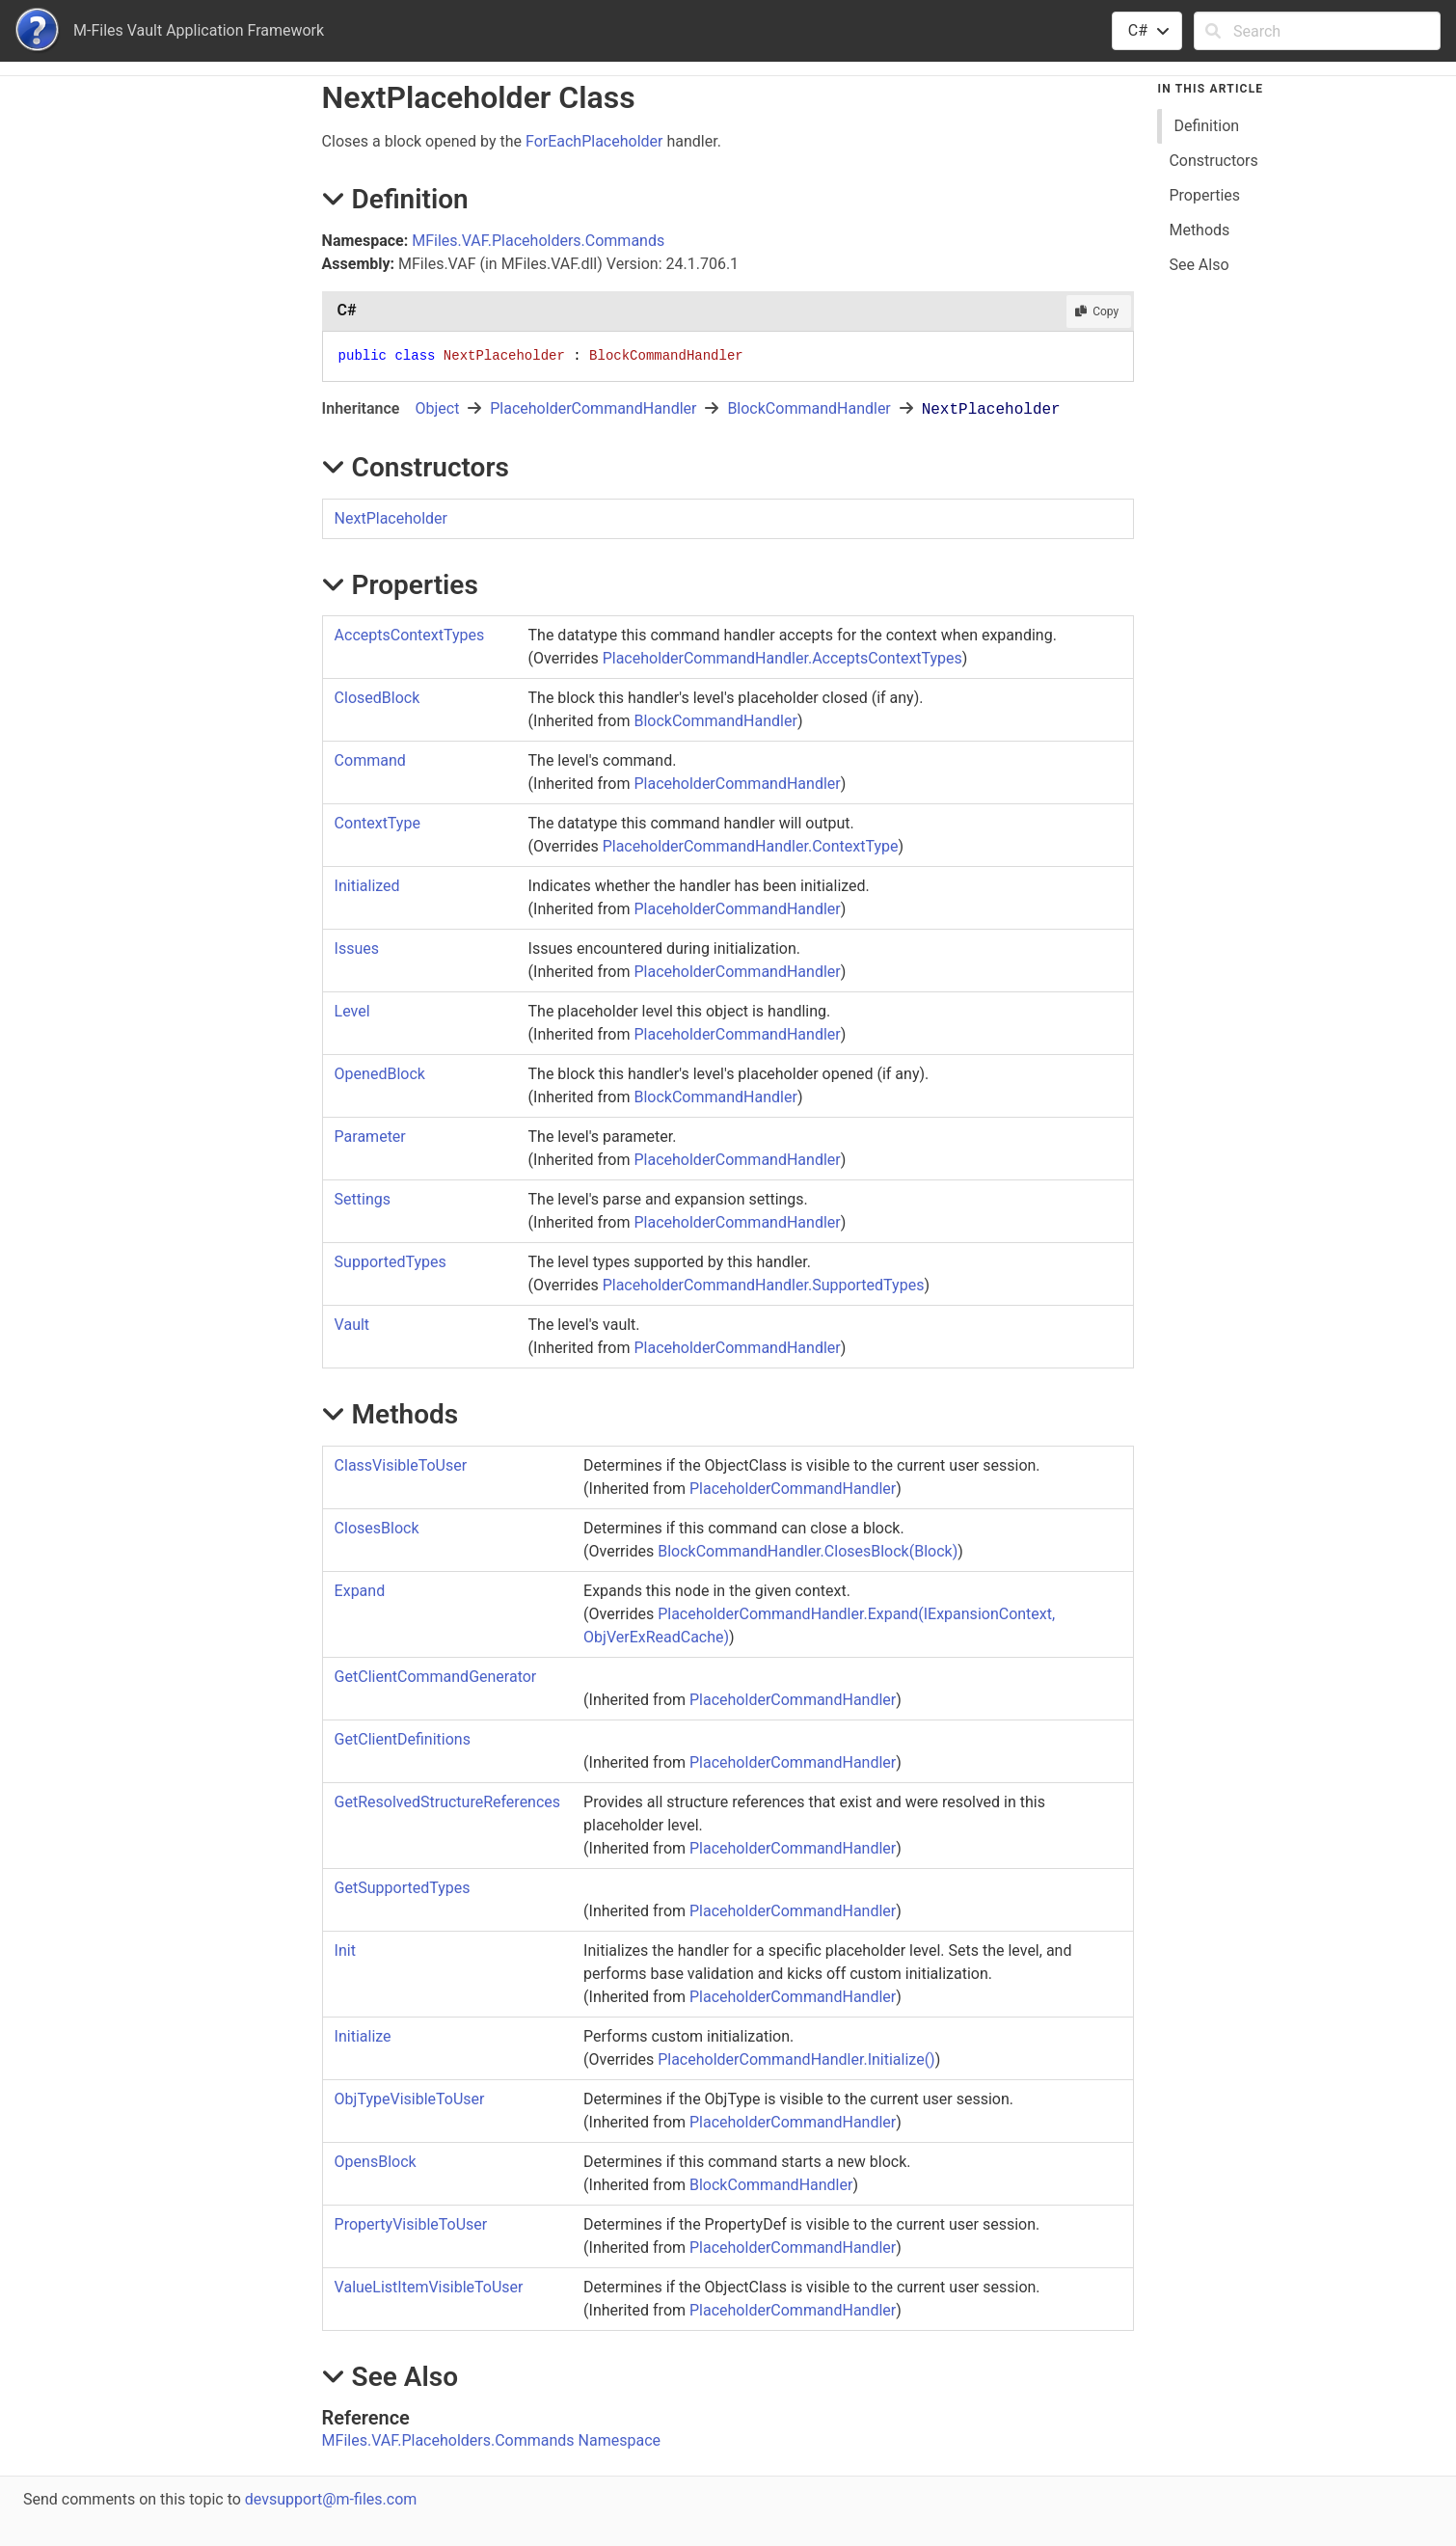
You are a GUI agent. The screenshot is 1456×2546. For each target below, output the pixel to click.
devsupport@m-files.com (331, 2499)
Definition (1206, 126)
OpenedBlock (380, 1074)
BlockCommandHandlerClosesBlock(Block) (807, 1551)
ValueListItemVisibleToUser (429, 2287)
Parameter (370, 1136)
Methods (1199, 230)
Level (352, 1011)
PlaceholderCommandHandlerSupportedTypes (764, 1285)
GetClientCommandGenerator (436, 1676)
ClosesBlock (377, 1528)
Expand (360, 1591)
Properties (1204, 195)
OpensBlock (376, 2162)
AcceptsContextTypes (410, 635)
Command (370, 760)
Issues (357, 948)
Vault (352, 1324)
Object (437, 408)
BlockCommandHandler (808, 408)
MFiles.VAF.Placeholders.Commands (538, 240)
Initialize (363, 2036)
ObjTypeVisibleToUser (410, 2099)
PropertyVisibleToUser (411, 2224)
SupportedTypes (390, 1262)
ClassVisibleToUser (401, 1465)
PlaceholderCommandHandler (593, 408)
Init (345, 1950)
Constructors (1213, 160)
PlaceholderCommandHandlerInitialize (796, 2059)
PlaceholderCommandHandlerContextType (751, 846)
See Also (1198, 265)
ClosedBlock (377, 698)
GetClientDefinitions (403, 1739)
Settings (363, 1199)
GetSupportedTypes (403, 1888)
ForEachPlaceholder (594, 141)
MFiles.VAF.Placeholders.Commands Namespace (491, 2440)
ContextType (377, 823)
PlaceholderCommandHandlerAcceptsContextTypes (782, 658)
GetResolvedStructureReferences (447, 1802)
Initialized (367, 886)
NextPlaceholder (391, 518)
